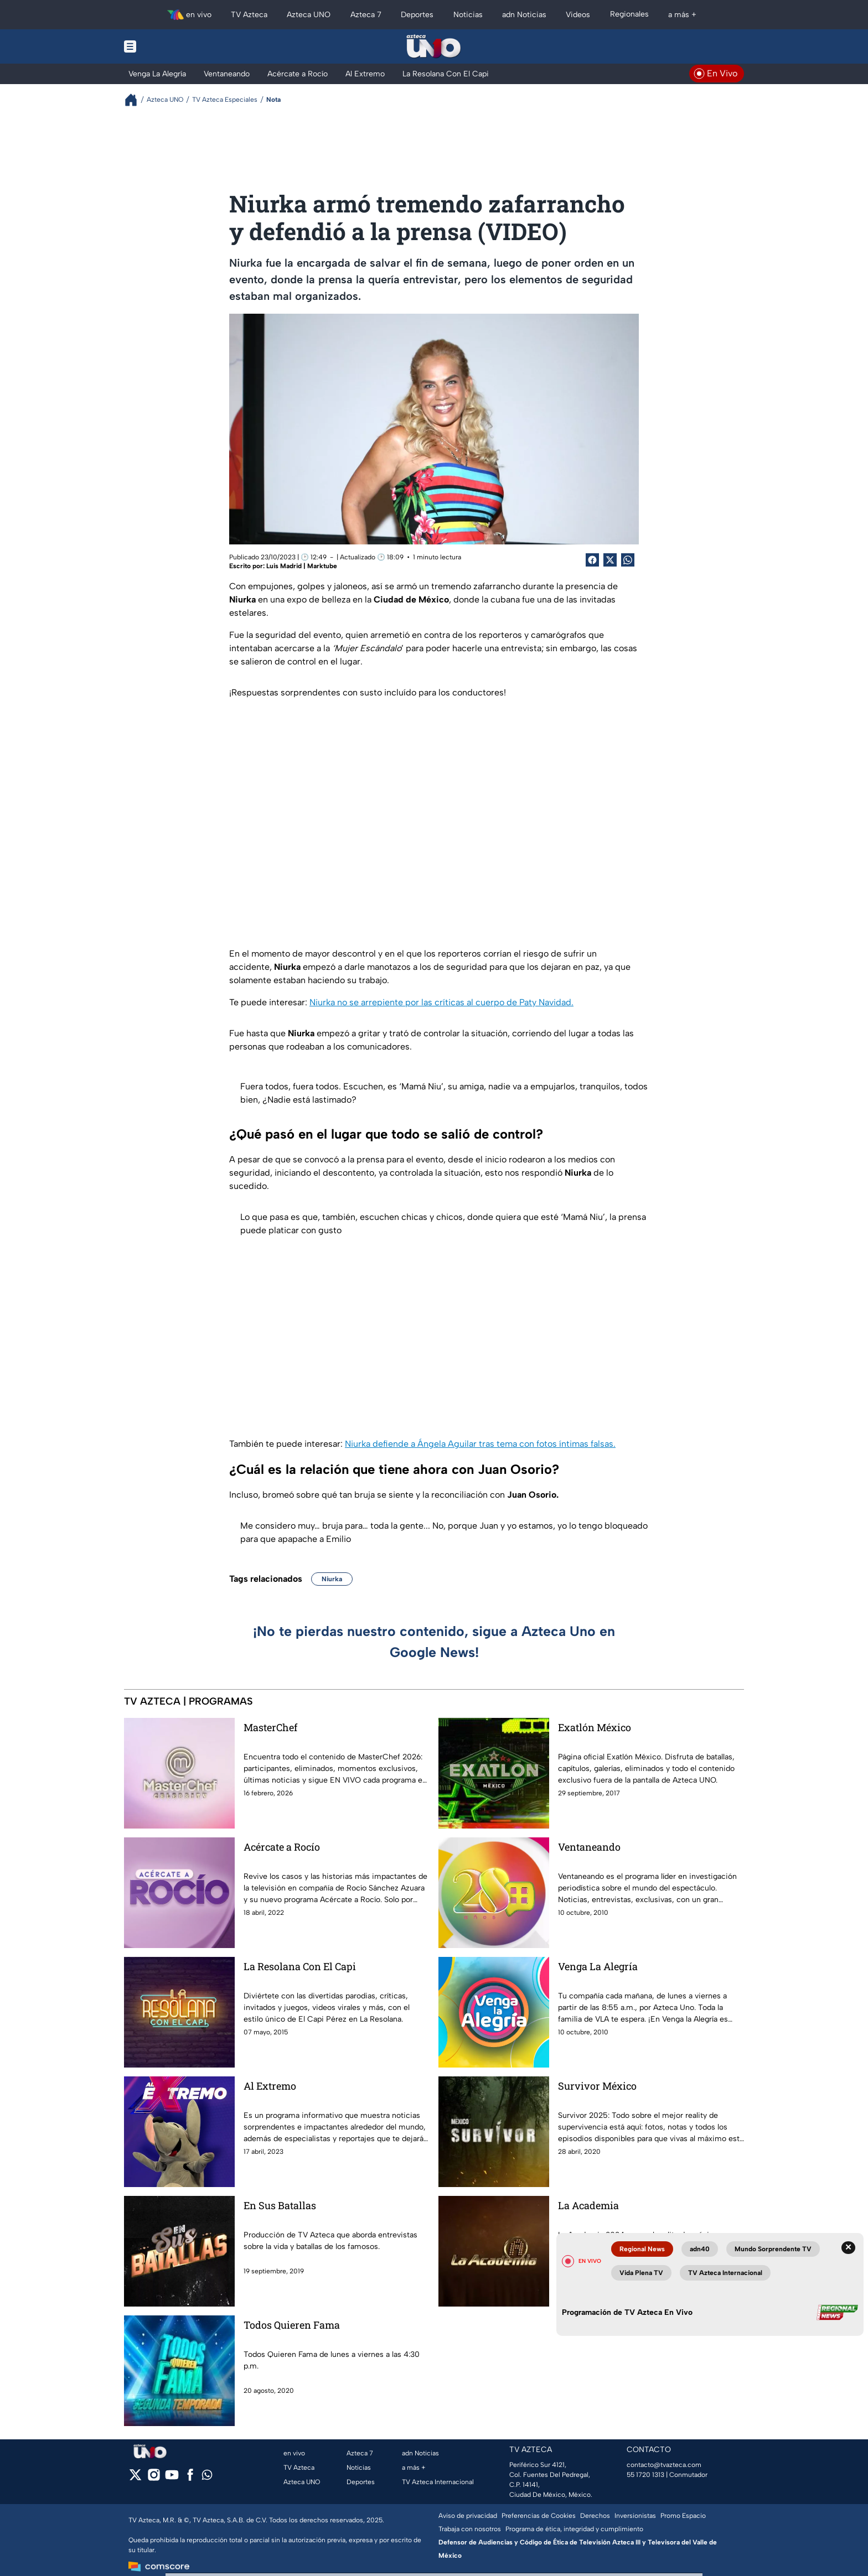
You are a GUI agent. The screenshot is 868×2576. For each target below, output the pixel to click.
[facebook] (190, 2478)
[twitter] (135, 2478)
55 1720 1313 (645, 2475)
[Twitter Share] (610, 560)
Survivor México (597, 2085)
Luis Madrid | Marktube (301, 566)
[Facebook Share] (592, 560)
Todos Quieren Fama (292, 2324)
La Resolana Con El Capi (300, 1966)
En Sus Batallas (280, 2205)
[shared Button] (627, 560)
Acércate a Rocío (282, 1846)
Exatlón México (594, 1727)
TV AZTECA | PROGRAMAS (188, 1701)
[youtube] (172, 2478)
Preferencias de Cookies (539, 2516)
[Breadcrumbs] (135, 100)
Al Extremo (270, 2085)
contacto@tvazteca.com (664, 2465)
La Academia (588, 2205)
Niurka (332, 1579)
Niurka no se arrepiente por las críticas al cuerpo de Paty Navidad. (441, 1002)
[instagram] (154, 2478)
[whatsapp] (207, 2477)
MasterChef (270, 1727)
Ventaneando (589, 1846)
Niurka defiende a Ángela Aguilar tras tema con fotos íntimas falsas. (480, 1443)
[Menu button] (168, 46)
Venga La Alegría (598, 1966)
